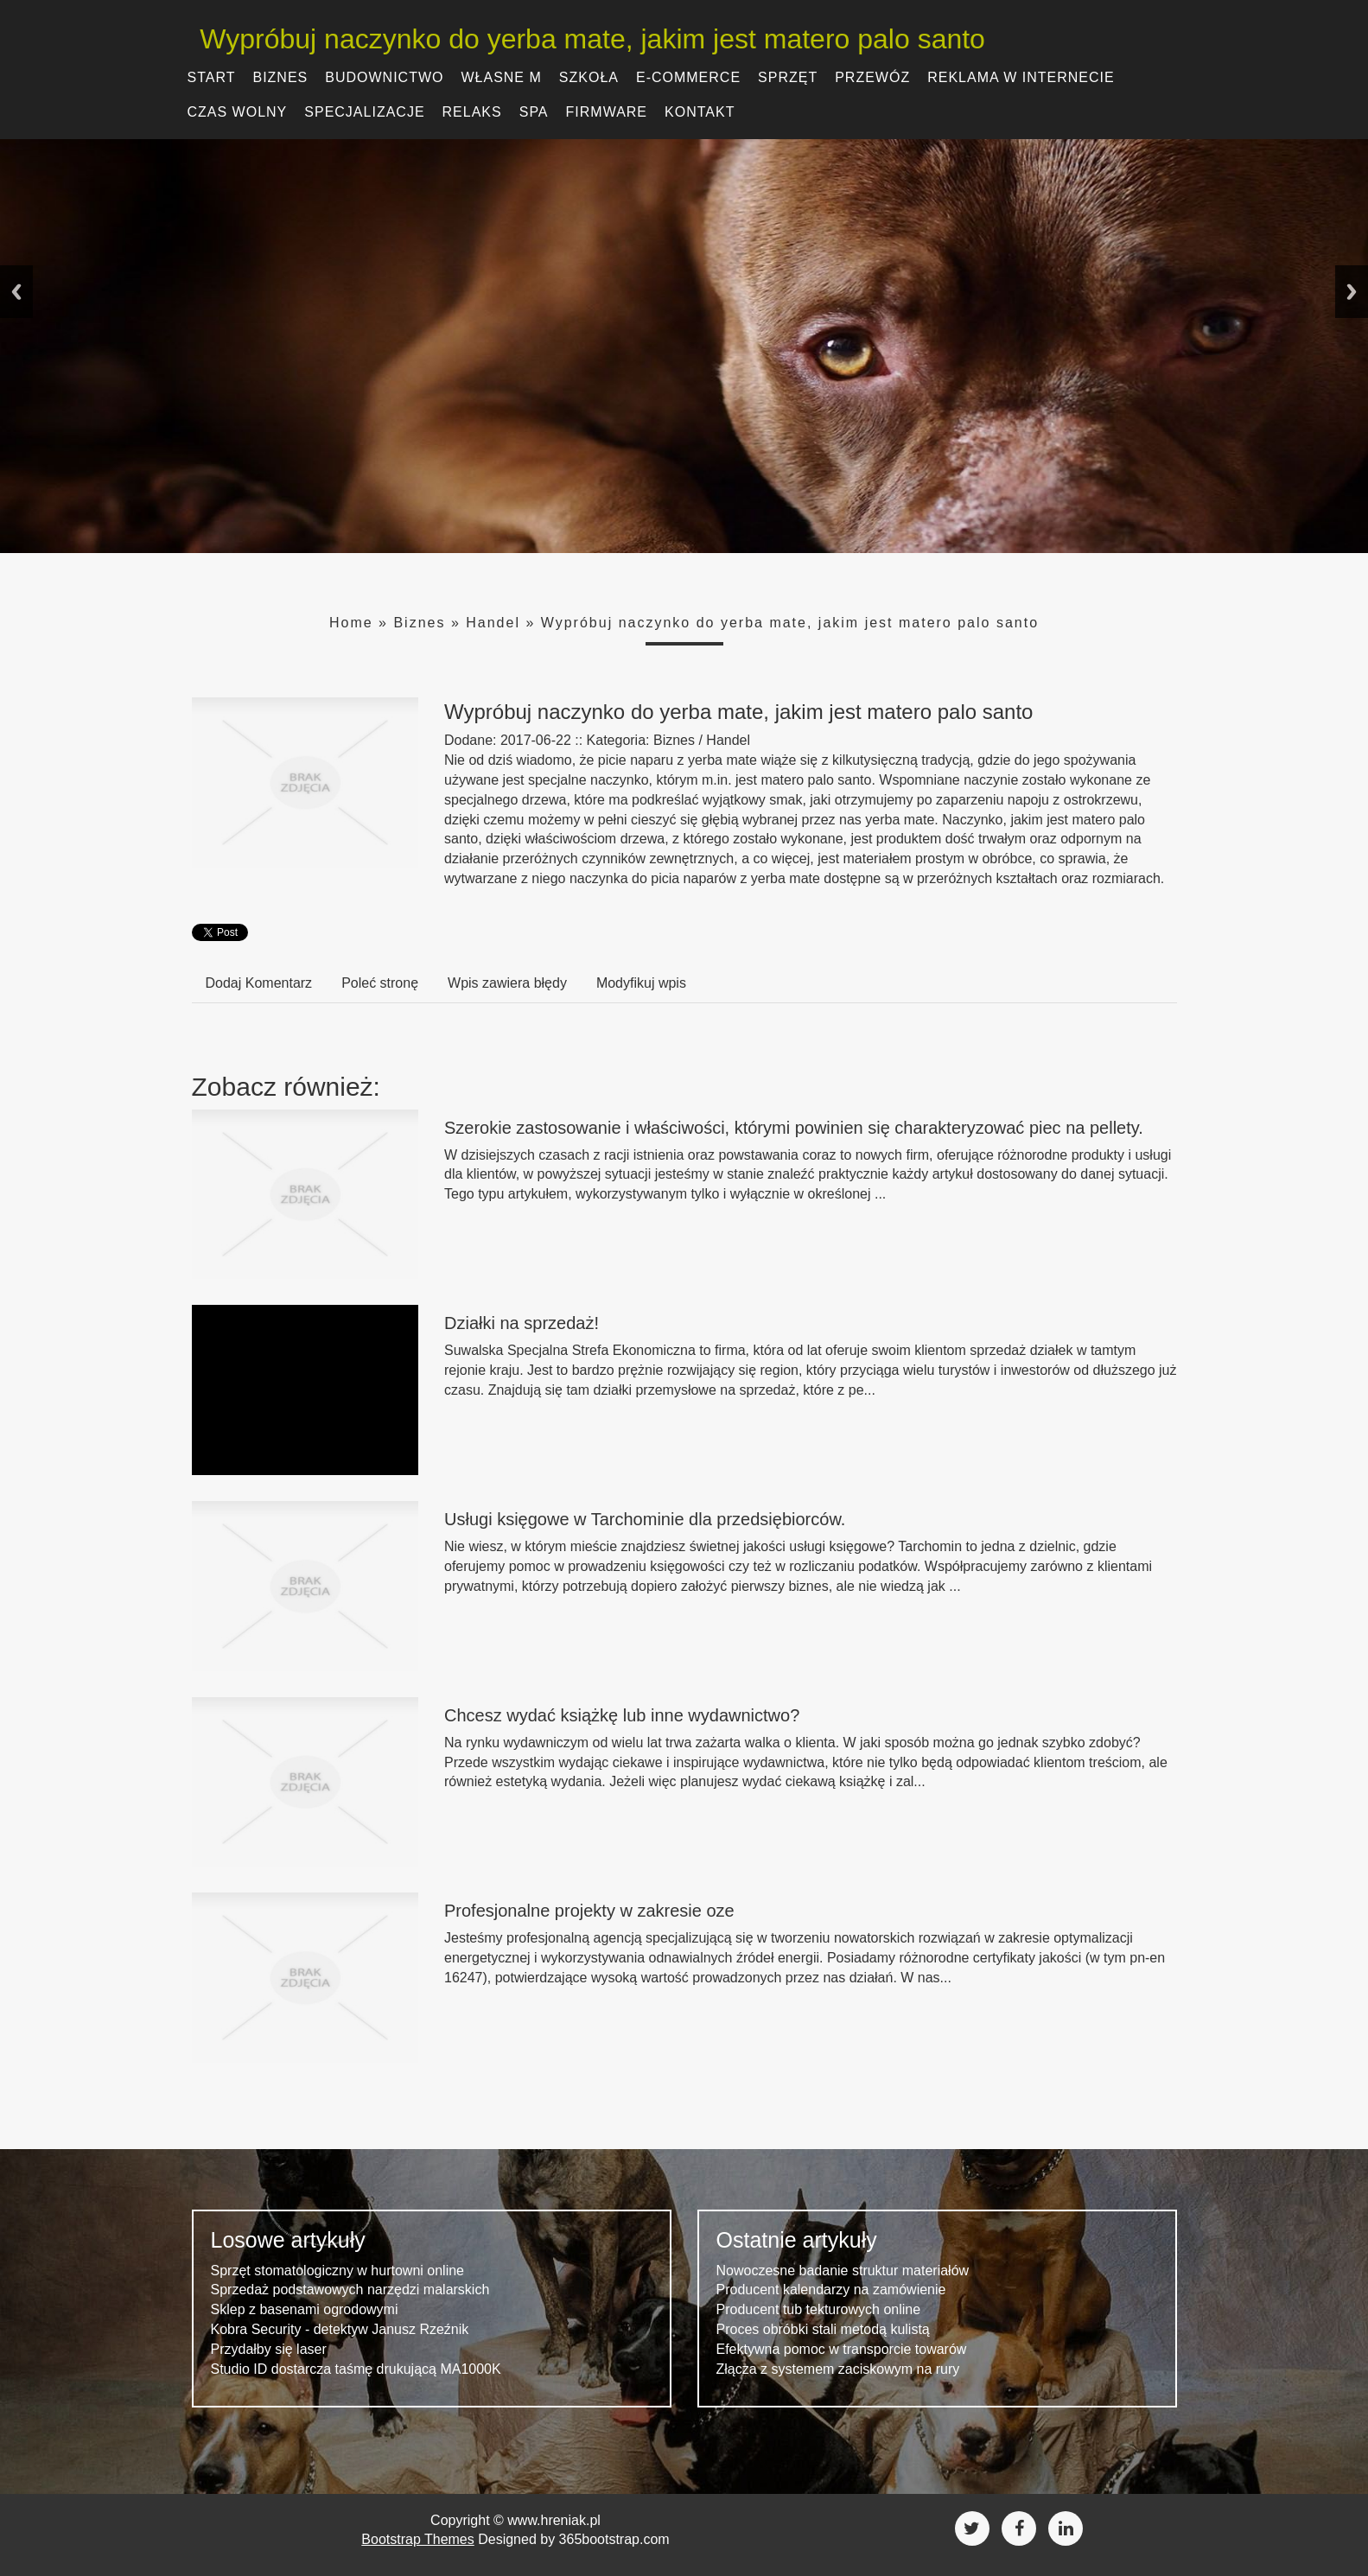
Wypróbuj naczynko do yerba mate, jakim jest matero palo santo (584, 38)
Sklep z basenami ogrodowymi (304, 2309)
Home (351, 622)
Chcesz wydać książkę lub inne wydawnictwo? (621, 1715)
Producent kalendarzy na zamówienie (831, 2289)
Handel (493, 622)
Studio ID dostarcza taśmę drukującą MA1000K (356, 2369)
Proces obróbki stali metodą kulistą (823, 2329)
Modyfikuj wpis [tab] (641, 983)
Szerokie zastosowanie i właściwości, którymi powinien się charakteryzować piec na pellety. (793, 1127)
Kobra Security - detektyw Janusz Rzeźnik (340, 2329)
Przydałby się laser (269, 2349)
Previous (16, 291)
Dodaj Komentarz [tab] (259, 983)
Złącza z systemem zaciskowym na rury (838, 2369)
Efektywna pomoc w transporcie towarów (841, 2349)
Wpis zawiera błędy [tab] (507, 983)
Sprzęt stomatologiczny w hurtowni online (337, 2270)
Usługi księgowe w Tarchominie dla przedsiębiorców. (644, 1519)
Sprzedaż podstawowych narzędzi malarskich (350, 2289)
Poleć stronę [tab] (379, 983)
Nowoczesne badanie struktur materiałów (843, 2270)
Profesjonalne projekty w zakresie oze (589, 1910)
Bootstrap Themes (417, 2539)
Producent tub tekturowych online (818, 2309)
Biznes (419, 622)
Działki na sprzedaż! (521, 1323)
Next (1351, 291)
